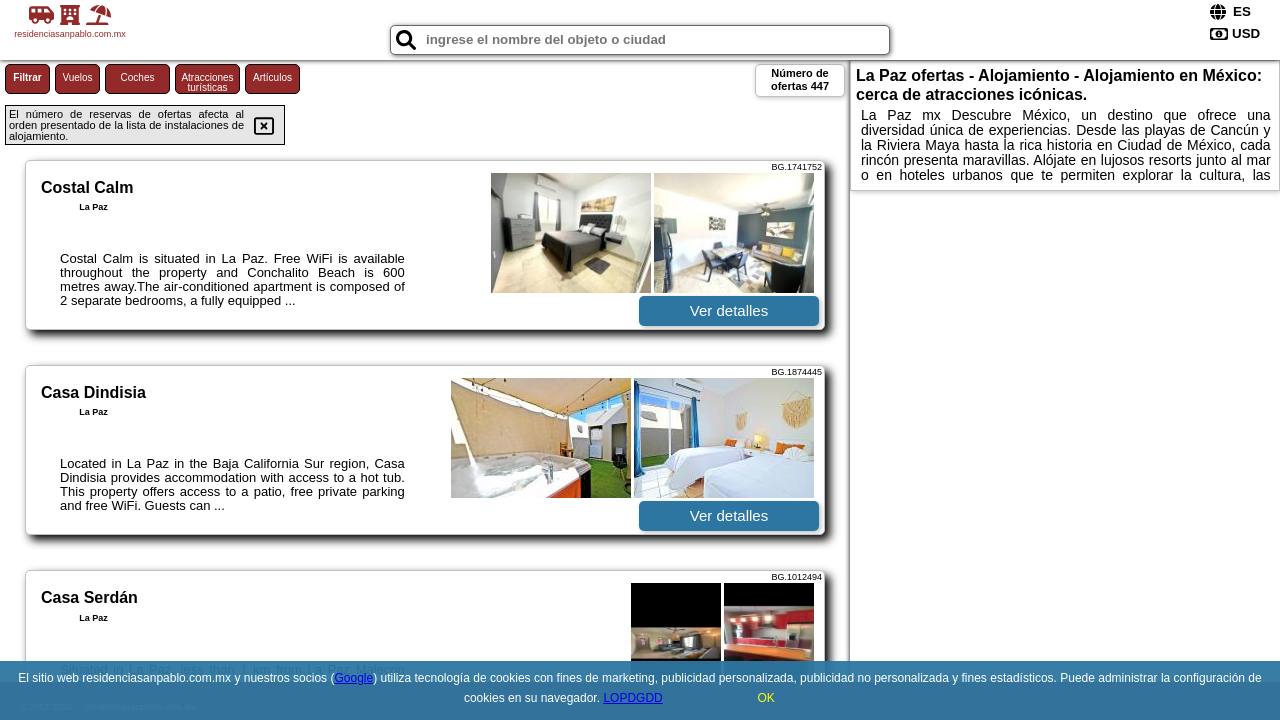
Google (353, 678)
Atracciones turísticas (207, 82)
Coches (138, 77)
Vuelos (77, 77)
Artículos (272, 77)
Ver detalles (729, 310)
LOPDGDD (632, 698)
